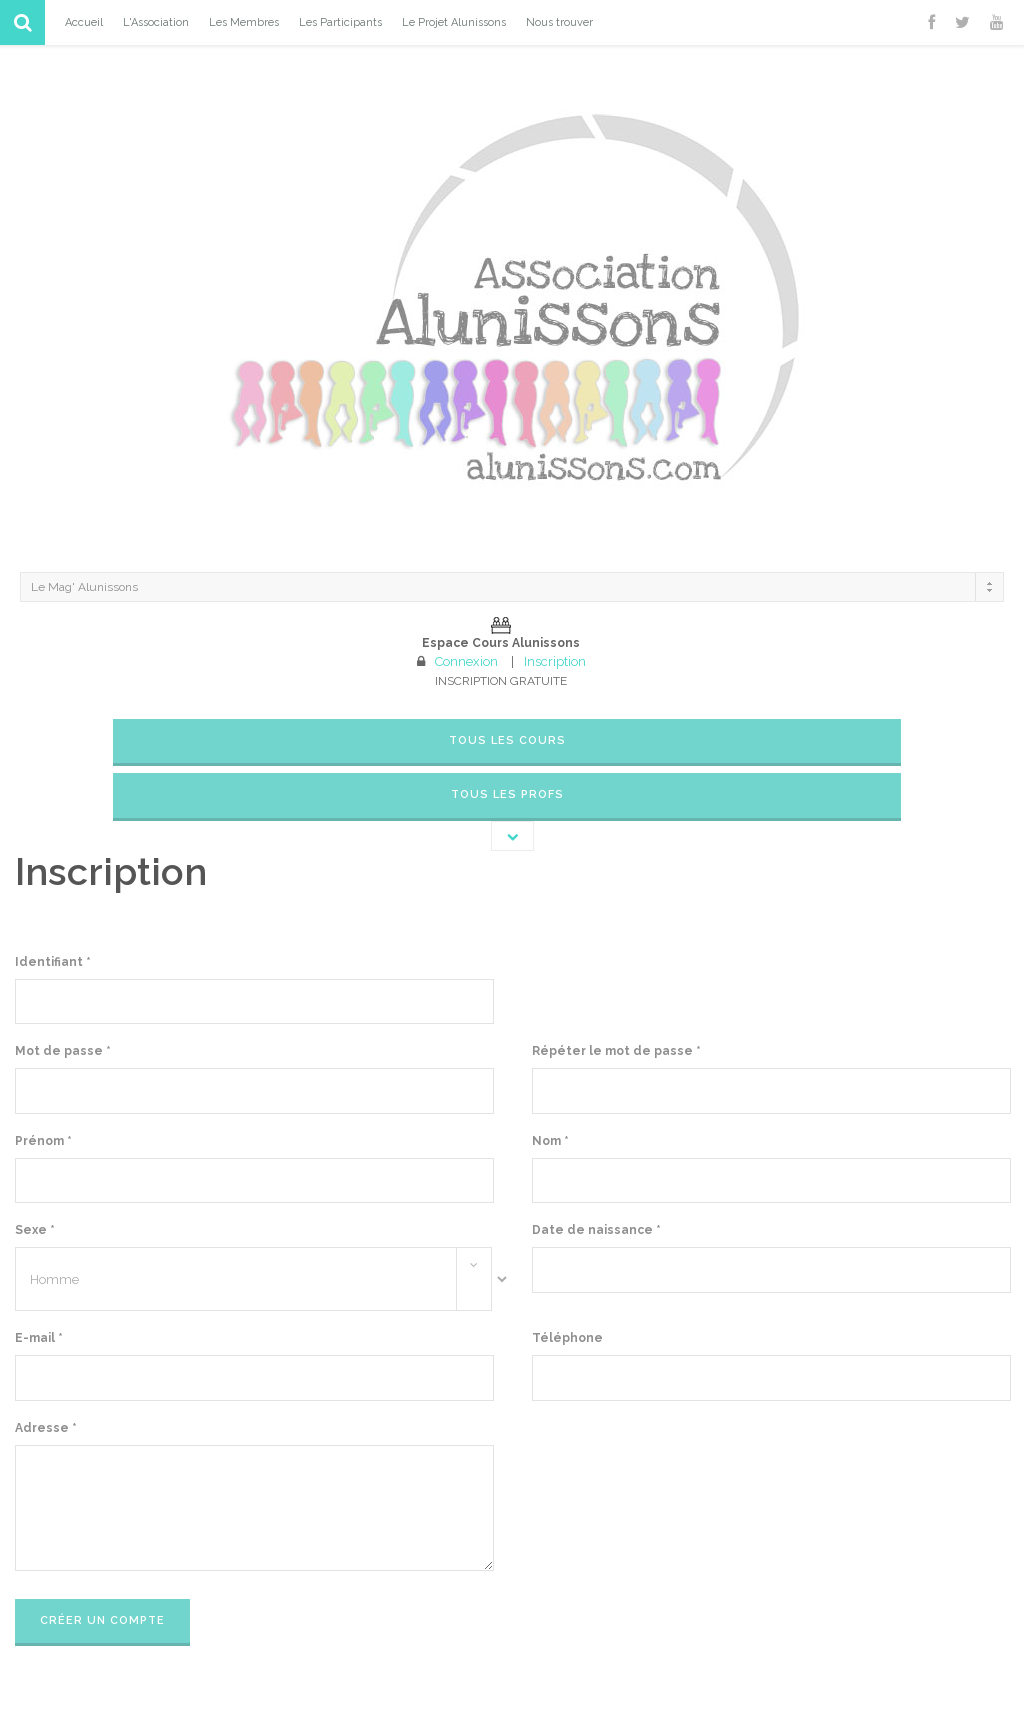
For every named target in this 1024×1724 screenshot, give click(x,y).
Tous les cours (507, 740)
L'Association (156, 22)
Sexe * (35, 1230)
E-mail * (39, 1338)
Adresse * (46, 1428)
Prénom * (43, 1141)
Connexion (466, 661)
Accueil (84, 22)
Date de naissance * (596, 1230)
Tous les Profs (507, 794)
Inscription (555, 661)
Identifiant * (53, 962)
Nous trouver (559, 22)
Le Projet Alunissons (454, 22)
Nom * (550, 1141)
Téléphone (567, 1338)
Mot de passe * (63, 1051)
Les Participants (340, 22)
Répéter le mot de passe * (616, 1051)
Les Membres (244, 22)
